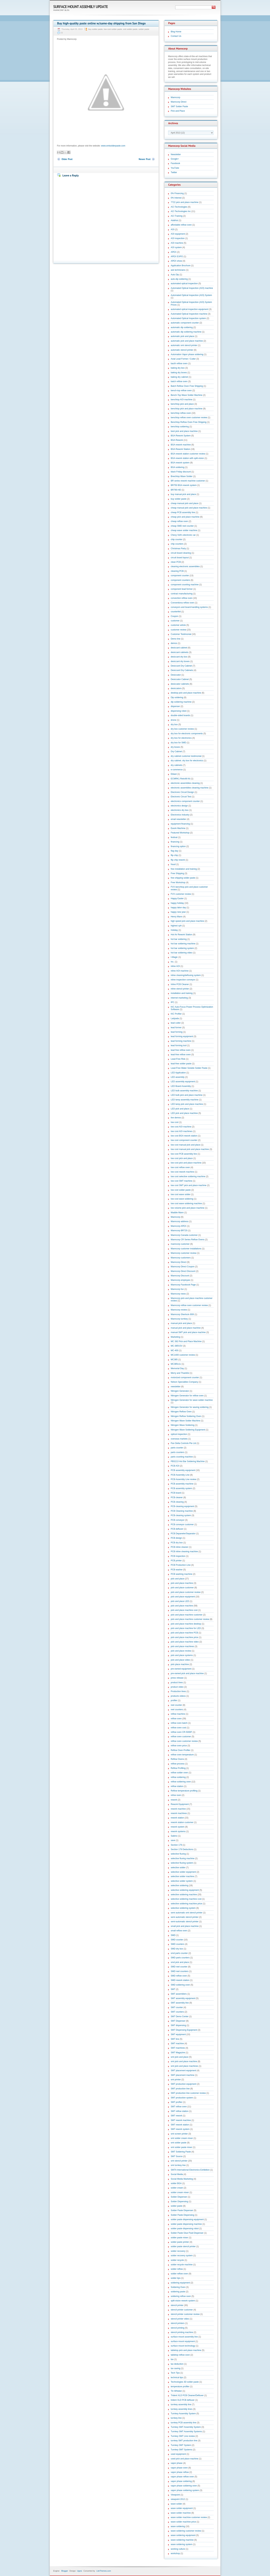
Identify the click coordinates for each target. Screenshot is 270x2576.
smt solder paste (130, 29)
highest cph (176, 925)
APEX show (176, 261)
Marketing (175, 1337)
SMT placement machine (182, 2075)
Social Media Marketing (182, 2179)
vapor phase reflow (180, 2472)
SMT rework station (180, 2124)
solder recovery (178, 2251)
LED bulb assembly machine (184, 1090)
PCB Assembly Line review (183, 1479)
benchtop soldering (180, 426)
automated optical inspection (184, 283)
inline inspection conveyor (183, 979)
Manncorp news (178, 1294)
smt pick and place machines (184, 2066)
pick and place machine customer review (190, 1619)
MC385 (174, 1359)
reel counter (176, 1705)
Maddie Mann (177, 1212)
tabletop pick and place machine (186, 2350)
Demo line (175, 639)
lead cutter (176, 1023)
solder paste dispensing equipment (187, 2219)
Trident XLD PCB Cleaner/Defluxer (187, 2395)
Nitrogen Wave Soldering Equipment (188, 1430)
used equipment (178, 2454)
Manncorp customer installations (186, 1248)
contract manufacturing (182, 593)
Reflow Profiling (178, 1768)
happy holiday (177, 903)
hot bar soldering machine (183, 943)
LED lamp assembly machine (184, 1099)
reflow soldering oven (181, 1781)
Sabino (174, 1836)
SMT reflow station (179, 2111)
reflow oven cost (178, 1727)
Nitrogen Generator (180, 1391)
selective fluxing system (182, 1863)
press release (177, 1678)
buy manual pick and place (183, 494)
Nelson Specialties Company (184, 1382)
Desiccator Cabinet (180, 679)
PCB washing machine (181, 1574)
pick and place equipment (183, 1596)
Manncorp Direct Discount (183, 1271)
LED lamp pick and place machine (187, 1104)
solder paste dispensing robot (185, 2228)
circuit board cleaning (181, 553)
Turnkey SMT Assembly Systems (186, 2431)
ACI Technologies (179, 207)
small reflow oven (179, 1930)
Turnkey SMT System (181, 2445)
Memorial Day (177, 1368)
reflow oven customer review (184, 1741)
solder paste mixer (179, 2237)
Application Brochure (181, 265)
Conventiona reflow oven (182, 602)
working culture (178, 2549)
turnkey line (176, 2418)
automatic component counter (185, 323)
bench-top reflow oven (181, 390)
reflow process (178, 1763)
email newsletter (178, 819)
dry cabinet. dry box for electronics (187, 760)
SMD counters (177, 1944)
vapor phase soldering (181, 2481)
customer (175, 620)
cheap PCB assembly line (183, 512)
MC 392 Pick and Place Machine (186, 1341)
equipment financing (180, 824)
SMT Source (177, 2156)
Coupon (174, 616)
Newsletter (176, 154)
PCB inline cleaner (179, 1547)
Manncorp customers (181, 1257)
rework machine (178, 1809)
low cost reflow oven (180, 1167)
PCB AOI (175, 1466)
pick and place (178, 1578)
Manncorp (175, 97)
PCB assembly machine (182, 1484)
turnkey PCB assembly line (183, 2422)
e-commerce (177, 769)
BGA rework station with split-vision (187, 458)
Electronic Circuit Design (182, 792)
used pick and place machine (184, 2458)
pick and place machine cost (184, 1610)
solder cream (177, 2188)
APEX (174, 252)
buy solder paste (95, 29)
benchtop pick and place (182, 404)
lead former (176, 1027)
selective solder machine (182, 1876)
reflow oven (176, 1718)
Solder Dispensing (179, 2201)
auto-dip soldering (179, 279)
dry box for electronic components (187, 733)
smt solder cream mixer (182, 2138)
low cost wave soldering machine (186, 1203)
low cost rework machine (182, 1172)
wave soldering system (181, 2544)
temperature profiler (180, 2386)
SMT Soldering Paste (181, 2151)
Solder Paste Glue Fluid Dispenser (187, 2233)
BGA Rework (177, 440)
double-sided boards (180, 715)
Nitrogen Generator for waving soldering (190, 1407)
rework (174, 1800)
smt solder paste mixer (181, 2147)
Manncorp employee (180, 1280)
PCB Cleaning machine (182, 1511)
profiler (174, 1700)
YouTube (175, 168)
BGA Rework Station (180, 449)
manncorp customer (180, 1244)
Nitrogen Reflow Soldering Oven (186, 1416)
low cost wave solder (181, 1194)
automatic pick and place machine (187, 341)
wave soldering (178, 2526)
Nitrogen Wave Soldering (182, 1425)
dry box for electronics (181, 738)
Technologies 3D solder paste (185, 2382)
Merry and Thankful (180, 1373)
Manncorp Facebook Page (183, 1284)
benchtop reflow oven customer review (189, 417)
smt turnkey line (178, 2165)
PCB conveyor (178, 1520)
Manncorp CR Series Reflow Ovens (187, 1239)
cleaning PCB (177, 571)
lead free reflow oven (181, 1050)
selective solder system (182, 1881)
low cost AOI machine (181, 1126)
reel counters (177, 1709)
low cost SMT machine (181, 1181)
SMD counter (177, 1939)
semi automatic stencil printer (184, 1917)
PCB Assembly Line (180, 1475)
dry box (174, 724)
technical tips (177, 2377)
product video (177, 1687)
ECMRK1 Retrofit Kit (180, 778)
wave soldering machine (182, 2540)
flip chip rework (178, 860)
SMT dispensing (178, 2025)
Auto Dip (175, 274)
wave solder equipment (182, 2508)
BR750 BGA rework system (184, 485)
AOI (173, 229)
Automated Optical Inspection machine (189, 314)
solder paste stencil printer (183, 2246)
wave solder (176, 2504)
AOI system (176, 247)
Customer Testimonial (181, 634)
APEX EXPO (177, 256)
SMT (173, 1989)
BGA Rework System (181, 435)
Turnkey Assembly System (183, 2413)
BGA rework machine (181, 444)
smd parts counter (179, 1953)
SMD (173, 1935)
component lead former (182, 589)
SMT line (175, 2039)
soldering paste (178, 2291)
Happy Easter (177, 898)
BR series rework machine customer (188, 481)
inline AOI (175, 966)
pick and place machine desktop (186, 1624)
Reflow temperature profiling (184, 1790)
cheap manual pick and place (184, 503)
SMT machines (178, 2048)
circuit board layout (180, 557)
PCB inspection (178, 1556)
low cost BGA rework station (184, 1136)
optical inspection (179, 1434)
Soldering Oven (178, 2287)
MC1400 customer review (183, 1355)
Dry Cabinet (176, 751)
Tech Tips (175, 2373)
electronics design (179, 805)
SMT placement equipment (183, 2070)
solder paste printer (180, 2242)
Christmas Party (178, 548)
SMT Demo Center (180, 2016)
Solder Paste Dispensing (182, 2215)
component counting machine (185, 584)
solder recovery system (182, 2255)
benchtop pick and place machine (186, 408)
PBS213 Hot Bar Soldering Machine (188, 1461)
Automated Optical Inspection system (188, 318)
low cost (174, 1122)
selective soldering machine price (186, 1903)
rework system (178, 1827)
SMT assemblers (179, 1994)
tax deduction (177, 2364)
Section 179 (176, 1845)
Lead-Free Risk (178, 1059)
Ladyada (175, 1018)
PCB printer (176, 1560)
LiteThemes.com (104, 2571)
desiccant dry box (179, 657)
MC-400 (174, 1350)
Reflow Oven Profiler (180, 1750)
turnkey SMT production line (184, 2440)
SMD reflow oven (179, 1976)
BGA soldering (178, 467)
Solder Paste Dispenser (182, 2210)
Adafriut (174, 220)
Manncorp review (179, 1310)
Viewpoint (175, 2495)
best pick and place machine (184, 431)
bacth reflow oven (179, 363)
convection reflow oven (182, 598)
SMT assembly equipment (183, 1998)
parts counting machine (182, 1457)
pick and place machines (182, 1646)
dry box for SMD (178, 742)
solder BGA (176, 2183)
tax (172, 2359)
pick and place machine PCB (184, 1632)
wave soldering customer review (186, 2531)
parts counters (177, 1452)
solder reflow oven (179, 2273)
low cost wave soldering (182, 1199)
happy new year (178, 912)
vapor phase (177, 2463)
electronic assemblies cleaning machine (189, 788)
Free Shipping (177, 873)
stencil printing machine (182, 2332)
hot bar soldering (179, 939)
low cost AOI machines (181, 1131)
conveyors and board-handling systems (189, 607)
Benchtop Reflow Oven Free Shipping (189, 422)
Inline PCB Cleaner (180, 984)
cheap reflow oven (179, 521)
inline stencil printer (180, 989)
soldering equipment (180, 2282)
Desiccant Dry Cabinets (182, 670)
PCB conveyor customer (182, 1524)
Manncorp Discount (180, 1275)
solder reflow (177, 2269)
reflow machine (178, 1714)
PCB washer (177, 1569)
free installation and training (184, 869)
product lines (177, 1682)
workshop (175, 2553)
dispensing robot (178, 711)
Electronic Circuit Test (181, 796)
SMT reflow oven (179, 2106)
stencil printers (178, 2323)
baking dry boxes (179, 372)
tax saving (175, 2368)
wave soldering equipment (183, 2535)
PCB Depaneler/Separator (183, 1533)
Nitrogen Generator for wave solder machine (192, 1400)
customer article (178, 625)
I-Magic (174, 957)
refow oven (176, 1795)
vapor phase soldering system (185, 2490)
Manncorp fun (177, 1289)
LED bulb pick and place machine (186, 1095)
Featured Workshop (180, 832)
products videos (178, 1696)
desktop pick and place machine (186, 693)
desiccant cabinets (179, 652)
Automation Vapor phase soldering (187, 354)
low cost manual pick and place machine (190, 1149)
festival (174, 837)
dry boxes (175, 747)
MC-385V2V (176, 1346)
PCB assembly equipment (183, 1470)
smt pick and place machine (184, 2061)
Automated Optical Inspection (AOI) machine (192, 288)
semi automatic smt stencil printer (186, 1912)
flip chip (174, 855)
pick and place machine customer (186, 1615)
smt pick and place (179, 2057)
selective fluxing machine (182, 1858)
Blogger (64, 2571)
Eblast (174, 774)
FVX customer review (181, 894)
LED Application (178, 1072)
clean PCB (176, 562)
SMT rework (176, 2115)
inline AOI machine (180, 971)
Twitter (174, 172)
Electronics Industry (180, 815)
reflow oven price (179, 1745)
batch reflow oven (179, 381)
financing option (178, 846)
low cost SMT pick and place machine (189, 1185)
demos (174, 643)
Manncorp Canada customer (184, 1235)
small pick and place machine (185, 1926)
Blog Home (176, 31)
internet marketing (179, 998)
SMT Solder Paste (179, 106)
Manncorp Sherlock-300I (182, 1314)
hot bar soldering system (182, 948)
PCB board (176, 1493)
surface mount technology (183, 2346)
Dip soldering (177, 697)
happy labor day (178, 907)
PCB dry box (177, 1542)
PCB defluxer (177, 1529)
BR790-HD (176, 490)
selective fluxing (178, 1854)
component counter (180, 575)
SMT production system (182, 2097)
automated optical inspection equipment (189, 309)
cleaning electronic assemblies (185, 566)
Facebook (175, 163)
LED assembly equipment (183, 1081)
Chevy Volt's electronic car (183, 535)
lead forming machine (181, 1041)
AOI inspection (178, 238)
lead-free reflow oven (181, 1054)
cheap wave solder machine (184, 530)
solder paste (144, 29)
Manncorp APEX (178, 1226)
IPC (172, 1002)
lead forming (177, 1032)
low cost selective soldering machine (188, 1176)
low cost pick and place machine (186, 1163)
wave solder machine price (183, 2522)
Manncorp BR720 (179, 1230)
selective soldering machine (184, 1894)
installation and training (182, 993)
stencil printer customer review (185, 2314)
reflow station (177, 1786)
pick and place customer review (186, 1592)
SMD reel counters (179, 1971)
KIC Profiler (176, 1014)
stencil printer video (180, 2319)
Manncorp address (179, 1221)
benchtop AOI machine (181, 399)
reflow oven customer (181, 1736)
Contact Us (176, 36)
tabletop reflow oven (180, 2355)
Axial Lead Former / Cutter (183, 359)
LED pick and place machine (184, 1113)
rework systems (178, 1831)
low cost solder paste (113, 29)
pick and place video (180, 1660)
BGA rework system (180, 462)
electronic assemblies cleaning (185, 783)
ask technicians (178, 270)
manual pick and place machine (186, 1328)
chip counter (176, 539)
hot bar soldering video (181, 952)
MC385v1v (176, 1364)
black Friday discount (181, 471)
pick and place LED (180, 1601)
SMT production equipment (183, 2084)
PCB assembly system (181, 1488)
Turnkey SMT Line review (183, 2436)
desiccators (176, 688)
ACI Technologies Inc (181, 211)
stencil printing (178, 2328)
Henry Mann (176, 916)
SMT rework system (180, 2129)
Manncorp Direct (178, 102)
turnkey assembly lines (181, 2409)
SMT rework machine (181, 2120)
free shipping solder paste (183, 878)
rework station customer (182, 1822)
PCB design (176, 1538)
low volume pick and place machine (187, 1208)
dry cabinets (176, 765)
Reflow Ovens (177, 1759)
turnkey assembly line (181, 2404)
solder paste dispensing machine (186, 2224)
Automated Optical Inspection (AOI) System (191, 295)
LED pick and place (180, 1109)
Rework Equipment (180, 1804)
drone (173, 720)
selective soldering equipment (185, 1890)
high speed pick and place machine (187, 921)
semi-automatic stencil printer (185, 1921)
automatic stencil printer (182, 350)
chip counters (177, 544)
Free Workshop (178, 882)
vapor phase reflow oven (182, 2476)
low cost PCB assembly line (184, 1154)
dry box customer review (182, 729)
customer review (178, 629)
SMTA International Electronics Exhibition (190, 2170)
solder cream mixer (180, 2192)
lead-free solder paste (181, 1063)
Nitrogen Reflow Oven (181, 1411)
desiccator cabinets (180, 684)
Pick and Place (178, 111)
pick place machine (180, 1664)
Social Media (177, 2174)
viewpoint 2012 (178, 2499)
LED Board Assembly (181, 1086)
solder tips (176, 2278)
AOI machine (177, 243)
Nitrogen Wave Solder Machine (185, 1420)
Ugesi (79, 2571)
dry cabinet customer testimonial (186, 756)
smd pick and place (180, 1962)
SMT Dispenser (178, 2021)
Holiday (174, 930)
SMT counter (177, 2007)
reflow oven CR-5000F (181, 1732)
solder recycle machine (182, 2264)
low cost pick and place (182, 1158)
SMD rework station (180, 1980)
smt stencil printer (179, 2161)
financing (175, 842)
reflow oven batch (179, 1723)
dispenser (175, 706)
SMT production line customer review (188, 2093)
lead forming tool (179, 1045)
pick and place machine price (184, 1637)
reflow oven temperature (182, 1754)
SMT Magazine (178, 2052)
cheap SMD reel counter (182, 526)
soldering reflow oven (181, 2296)
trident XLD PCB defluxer (183, 2400)
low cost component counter (184, 1140)
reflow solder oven (179, 1772)
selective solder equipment (183, 1872)
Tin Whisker (176, 2391)
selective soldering (179, 1885)
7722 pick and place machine (184, 202)
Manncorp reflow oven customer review (189, 1305)
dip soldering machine (181, 702)
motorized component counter (185, 1377)
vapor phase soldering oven (184, 2485)
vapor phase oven (179, 2468)
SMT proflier (176, 2102)
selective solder (178, 1867)
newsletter (176, 1386)
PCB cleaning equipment (182, 1506)
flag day (174, 851)
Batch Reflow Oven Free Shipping (187, 386)
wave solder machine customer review (189, 2517)
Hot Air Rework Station (181, 934)
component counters (180, 580)
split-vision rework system (183, 2300)
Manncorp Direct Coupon (182, 1266)
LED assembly (178, 1077)
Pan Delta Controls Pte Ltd (183, 1443)
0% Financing (177, 193)
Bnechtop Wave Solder (182, 476)
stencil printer (177, 2305)
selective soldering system (183, 1908)
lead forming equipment (182, 1036)
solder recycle (177, 2260)
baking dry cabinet (179, 377)
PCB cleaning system (181, 1515)
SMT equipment (178, 2034)
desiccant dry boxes (180, 661)
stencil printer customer (182, 2309)
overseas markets (179, 1439)
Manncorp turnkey (179, 1319)
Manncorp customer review (183, 1253)
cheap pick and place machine (185, 517)
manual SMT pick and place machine (188, 1332)
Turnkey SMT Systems (181, 2449)
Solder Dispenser (179, 2197)
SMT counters (177, 2012)
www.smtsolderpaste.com (113, 146)
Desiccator (176, 675)
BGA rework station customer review (188, 454)
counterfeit (176, 611)
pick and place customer (182, 1587)
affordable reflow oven (181, 225)
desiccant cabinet (179, 647)
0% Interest (176, 198)
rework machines (179, 1813)
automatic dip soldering (182, 327)
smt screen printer (179, 2134)
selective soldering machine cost (186, 1899)
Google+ (175, 159)
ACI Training (177, 216)
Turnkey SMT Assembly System (186, 2427)
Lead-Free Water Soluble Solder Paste (189, 1068)
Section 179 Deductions (182, 1849)
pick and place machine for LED (186, 1628)
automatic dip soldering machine (186, 332)
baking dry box (178, 368)
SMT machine (177, 2043)
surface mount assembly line (184, 2337)
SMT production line (180, 2088)
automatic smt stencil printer (184, 345)
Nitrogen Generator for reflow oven (187, 1395)
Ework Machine (178, 828)
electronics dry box (180, 810)
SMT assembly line (180, 2003)
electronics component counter (185, 801)
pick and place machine (182, 1583)
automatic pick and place (182, 336)
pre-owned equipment (181, 1669)
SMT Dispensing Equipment (184, 2030)
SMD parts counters (180, 1957)
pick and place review (181, 1651)
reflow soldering (178, 1777)
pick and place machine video (185, 1642)
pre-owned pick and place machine (187, 1673)
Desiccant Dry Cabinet (181, 666)
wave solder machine (181, 2513)
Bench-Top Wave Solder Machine (186, 395)
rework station (177, 1818)
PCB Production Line (181, 1565)
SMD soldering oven (180, 1985)
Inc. (172, 962)
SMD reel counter (179, 1966)
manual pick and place (181, 1323)
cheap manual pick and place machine (189, 508)
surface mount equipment (183, 2341)
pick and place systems (182, 1655)
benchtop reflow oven (181, 413)
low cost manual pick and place (185, 1145)
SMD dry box (177, 1949)
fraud (173, 864)
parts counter (177, 1447)
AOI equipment (178, 234)
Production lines (178, 1691)
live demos (176, 1117)
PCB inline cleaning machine (184, 1551)
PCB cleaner (177, 1497)
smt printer (176, 2079)
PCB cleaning (177, 1502)
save (173, 1840)
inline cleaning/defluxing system (186, 975)
